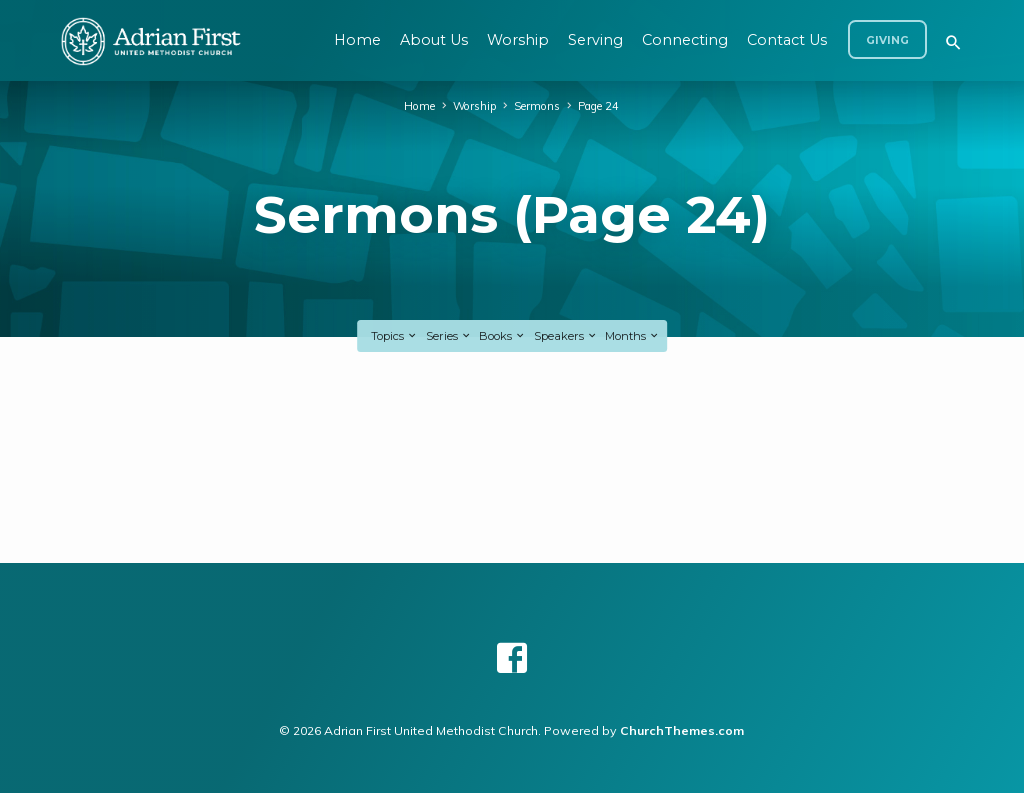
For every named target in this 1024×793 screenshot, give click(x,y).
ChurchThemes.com (682, 730)
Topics (394, 336)
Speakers (566, 336)
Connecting (685, 40)
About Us (434, 40)
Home (357, 40)
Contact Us (787, 40)
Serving (595, 40)
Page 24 (598, 106)
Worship (518, 40)
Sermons (537, 106)
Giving (887, 40)
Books (502, 336)
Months (632, 336)
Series (449, 336)
